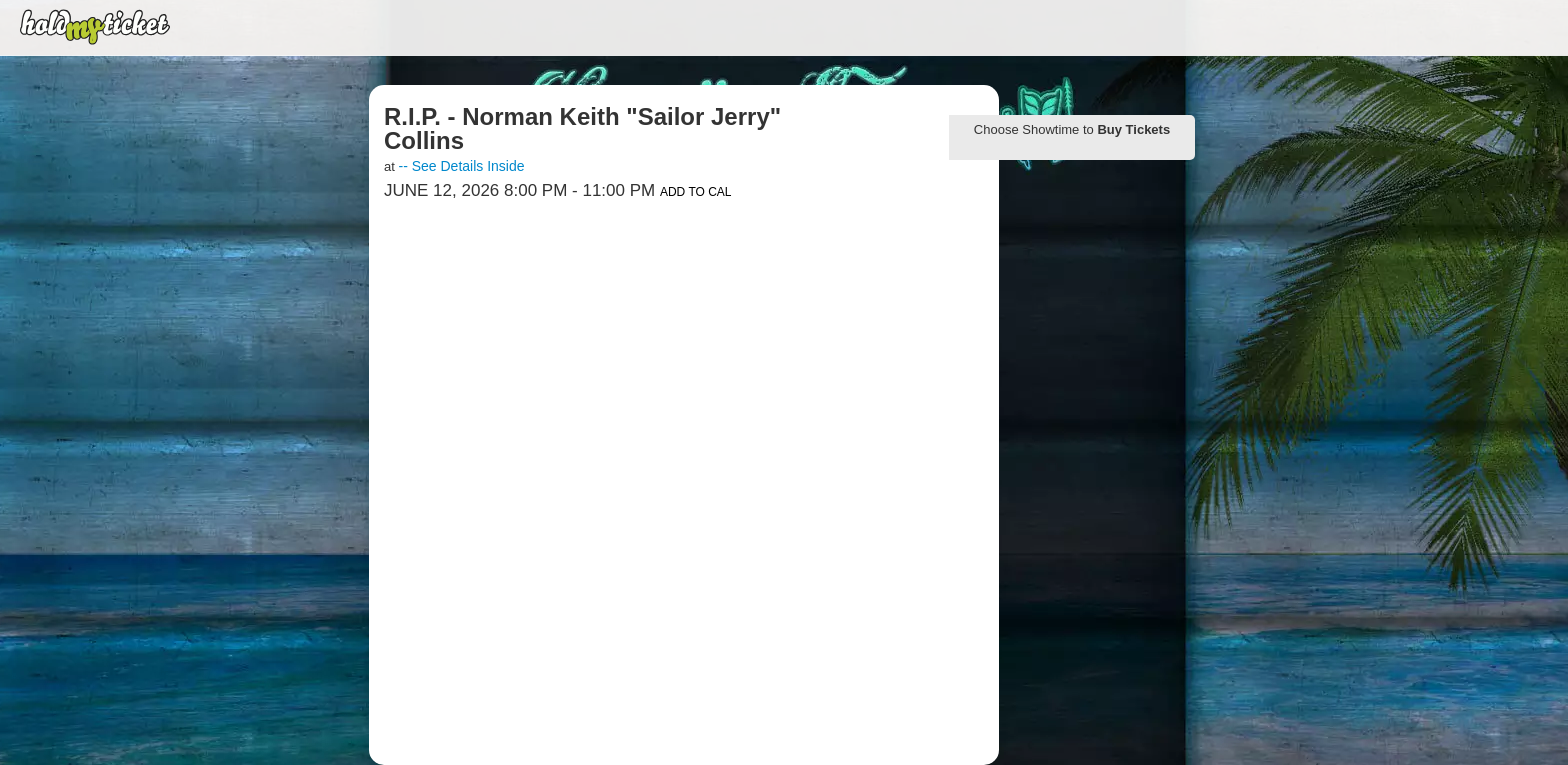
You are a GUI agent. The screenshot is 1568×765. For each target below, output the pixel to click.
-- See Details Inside (461, 166)
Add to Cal (696, 192)
